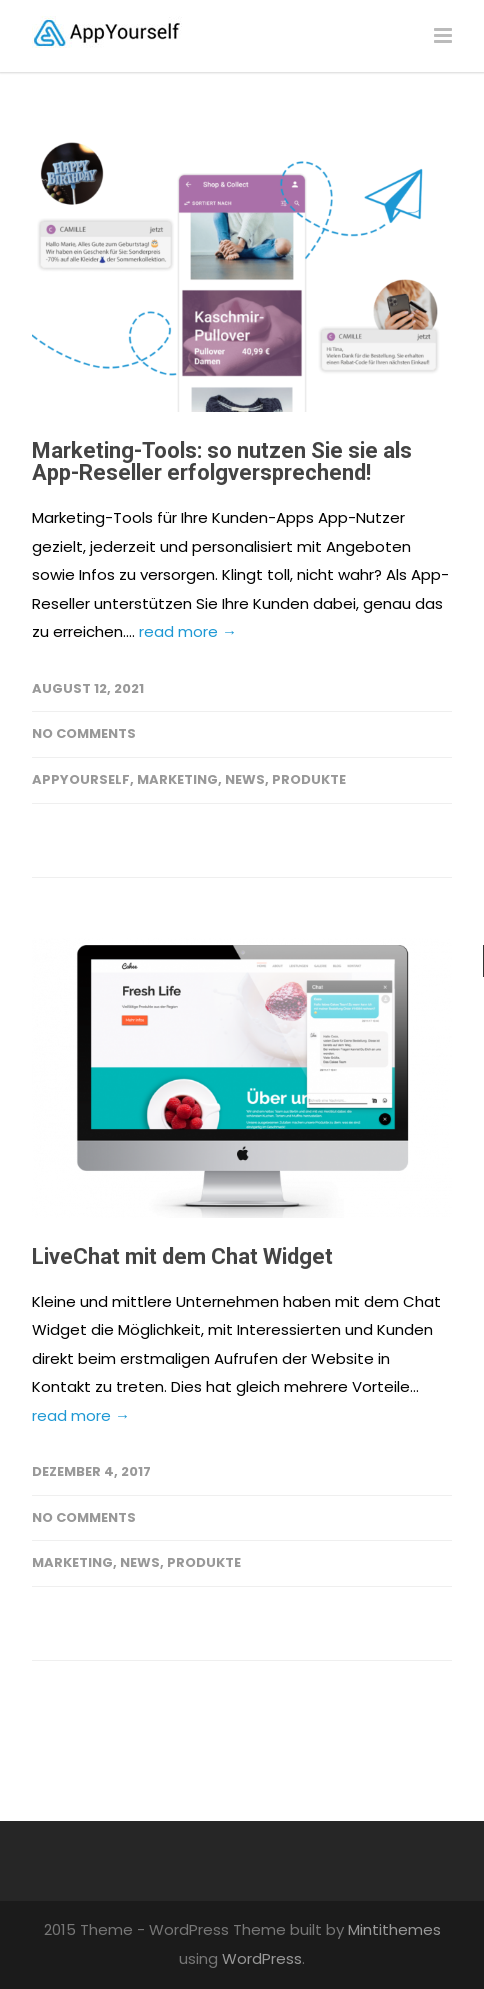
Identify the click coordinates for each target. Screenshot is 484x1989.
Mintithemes (394, 1929)
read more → (188, 631)
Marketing (177, 779)
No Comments (84, 733)
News (245, 779)
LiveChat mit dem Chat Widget (182, 1256)
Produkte (309, 779)
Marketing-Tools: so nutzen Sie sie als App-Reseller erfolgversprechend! (222, 461)
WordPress (262, 1958)
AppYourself (81, 779)
